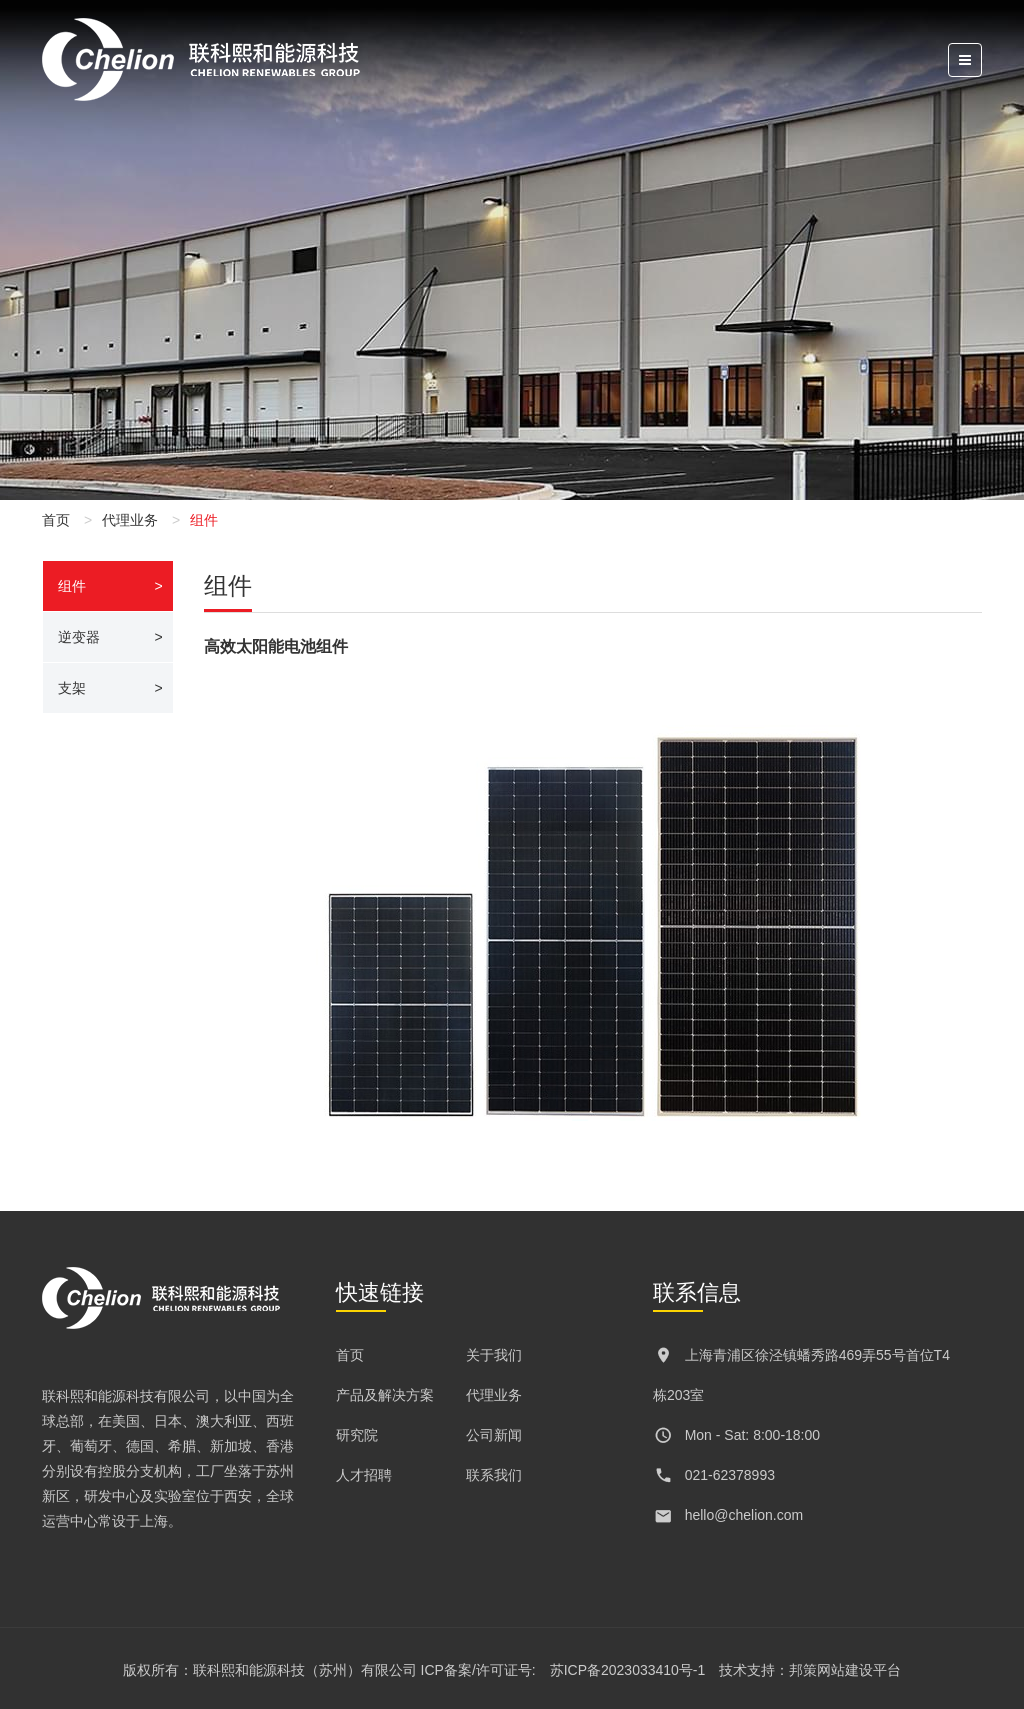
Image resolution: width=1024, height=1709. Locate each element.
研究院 (357, 1435)
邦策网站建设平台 (845, 1670)
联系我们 (494, 1475)
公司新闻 (494, 1435)
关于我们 (494, 1355)
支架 (72, 688)
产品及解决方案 (385, 1395)
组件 (72, 586)
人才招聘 (364, 1475)
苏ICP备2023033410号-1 (628, 1670)
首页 (56, 520)
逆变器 (79, 637)
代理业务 (130, 520)
